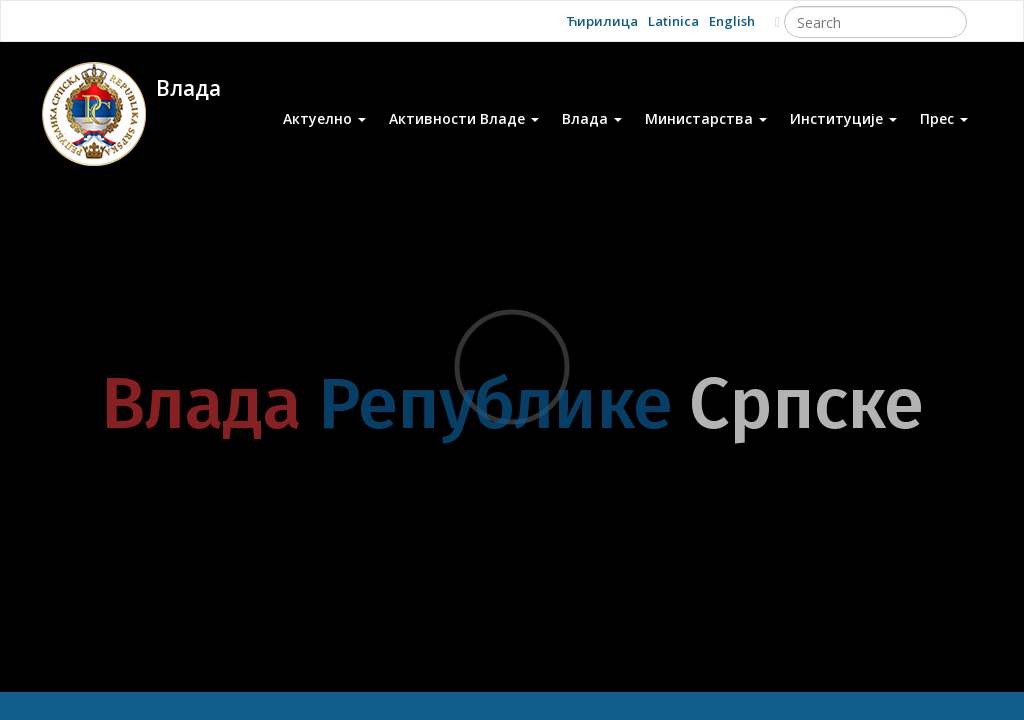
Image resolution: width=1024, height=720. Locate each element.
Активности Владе (464, 118)
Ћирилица (602, 21)
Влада (592, 118)
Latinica (673, 21)
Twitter (207, 20)
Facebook (163, 20)
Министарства (706, 118)
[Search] (875, 22)
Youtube (119, 20)
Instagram (251, 20)
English (732, 21)
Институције (843, 118)
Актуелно (324, 118)
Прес (944, 118)
